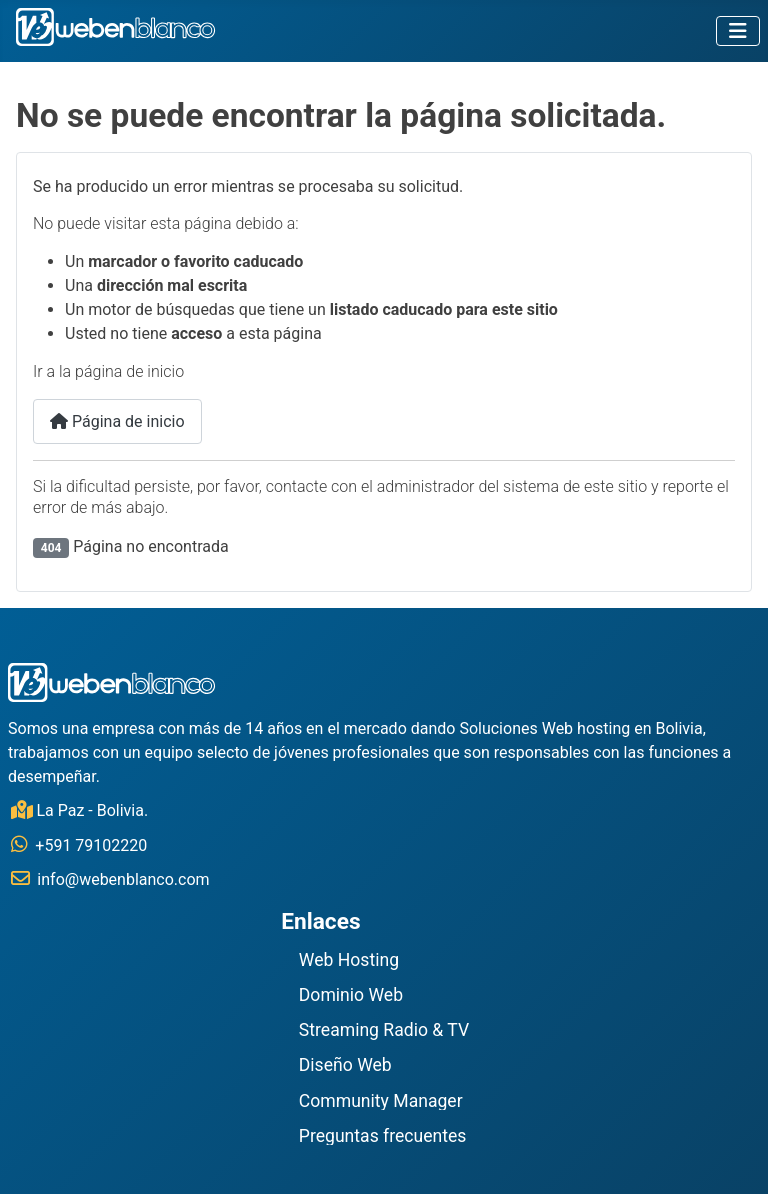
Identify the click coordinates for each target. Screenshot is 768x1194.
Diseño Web (345, 1066)
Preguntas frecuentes (383, 1137)
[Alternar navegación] (738, 31)
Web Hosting (349, 961)
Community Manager (381, 1102)
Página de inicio (117, 421)
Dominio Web (351, 996)
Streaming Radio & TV (384, 1031)
